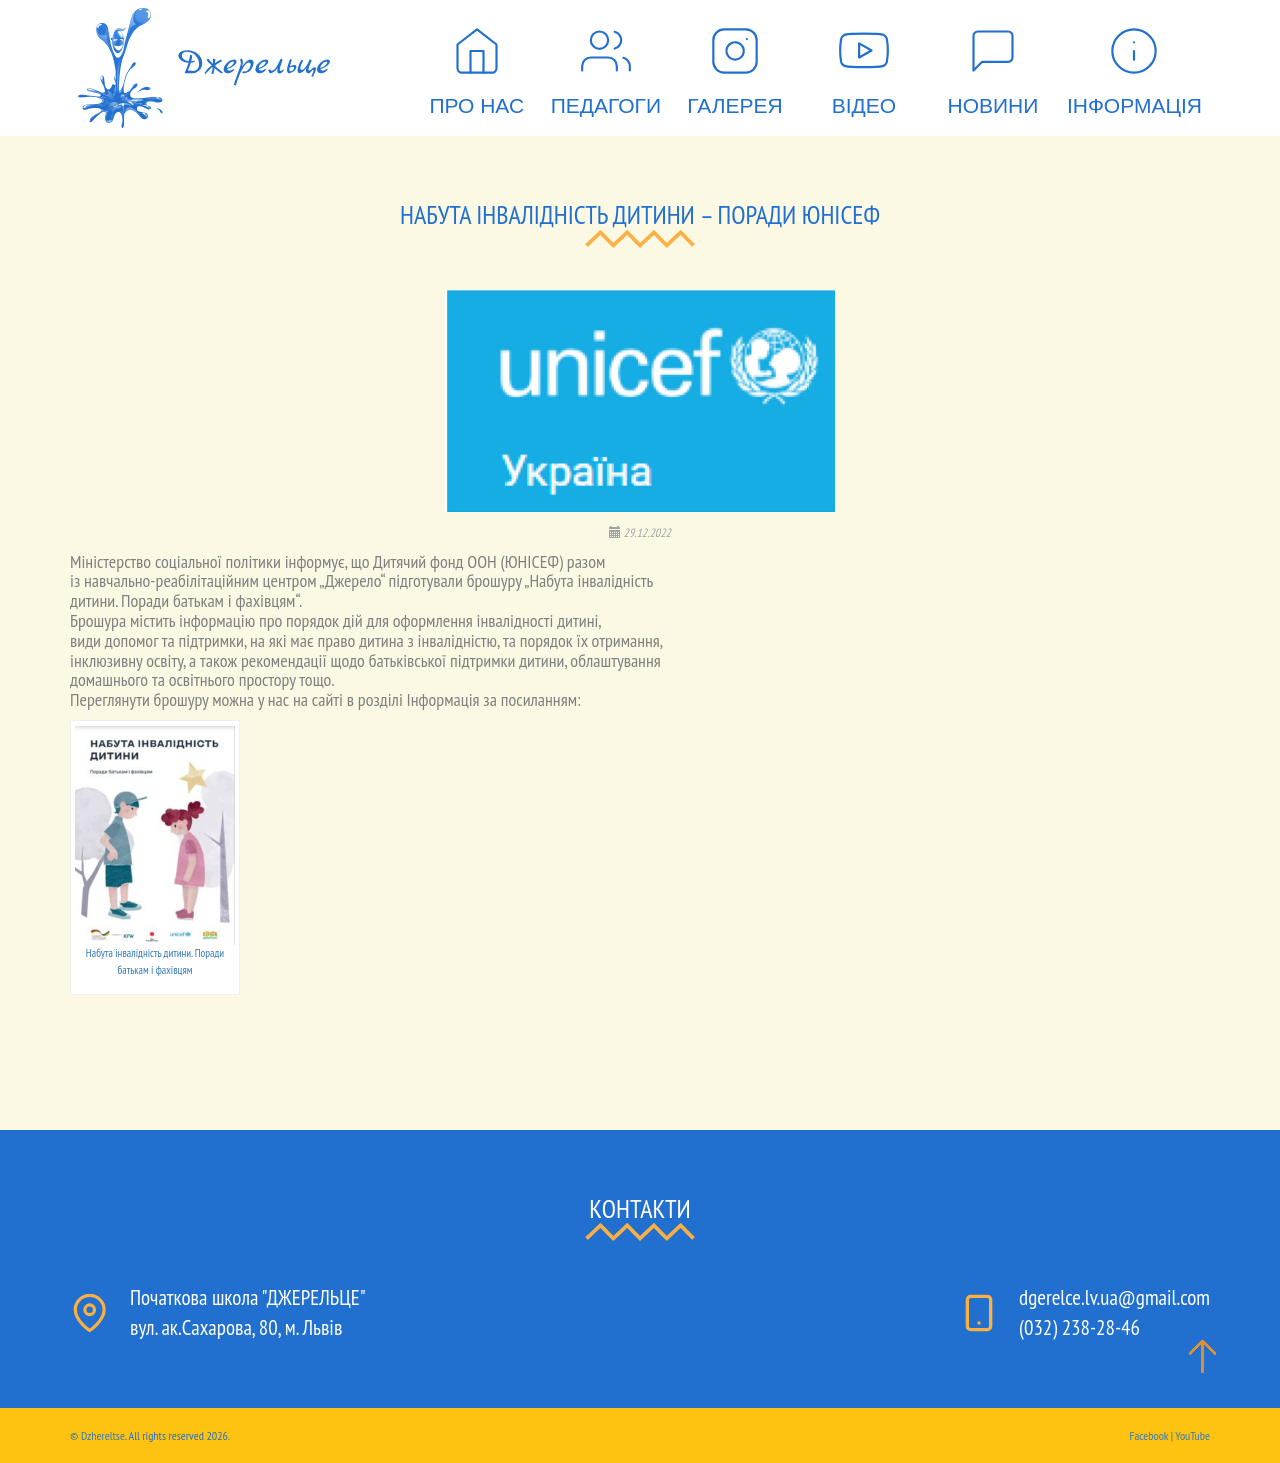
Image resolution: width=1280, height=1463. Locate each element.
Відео (864, 64)
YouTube (1192, 1435)
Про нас (477, 64)
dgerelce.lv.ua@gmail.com (1114, 1297)
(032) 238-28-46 (1079, 1327)
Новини (993, 64)
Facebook (1148, 1435)
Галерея (735, 64)
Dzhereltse (103, 1435)
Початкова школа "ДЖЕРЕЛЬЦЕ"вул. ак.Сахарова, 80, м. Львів (248, 1312)
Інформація (1134, 64)
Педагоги (606, 64)
